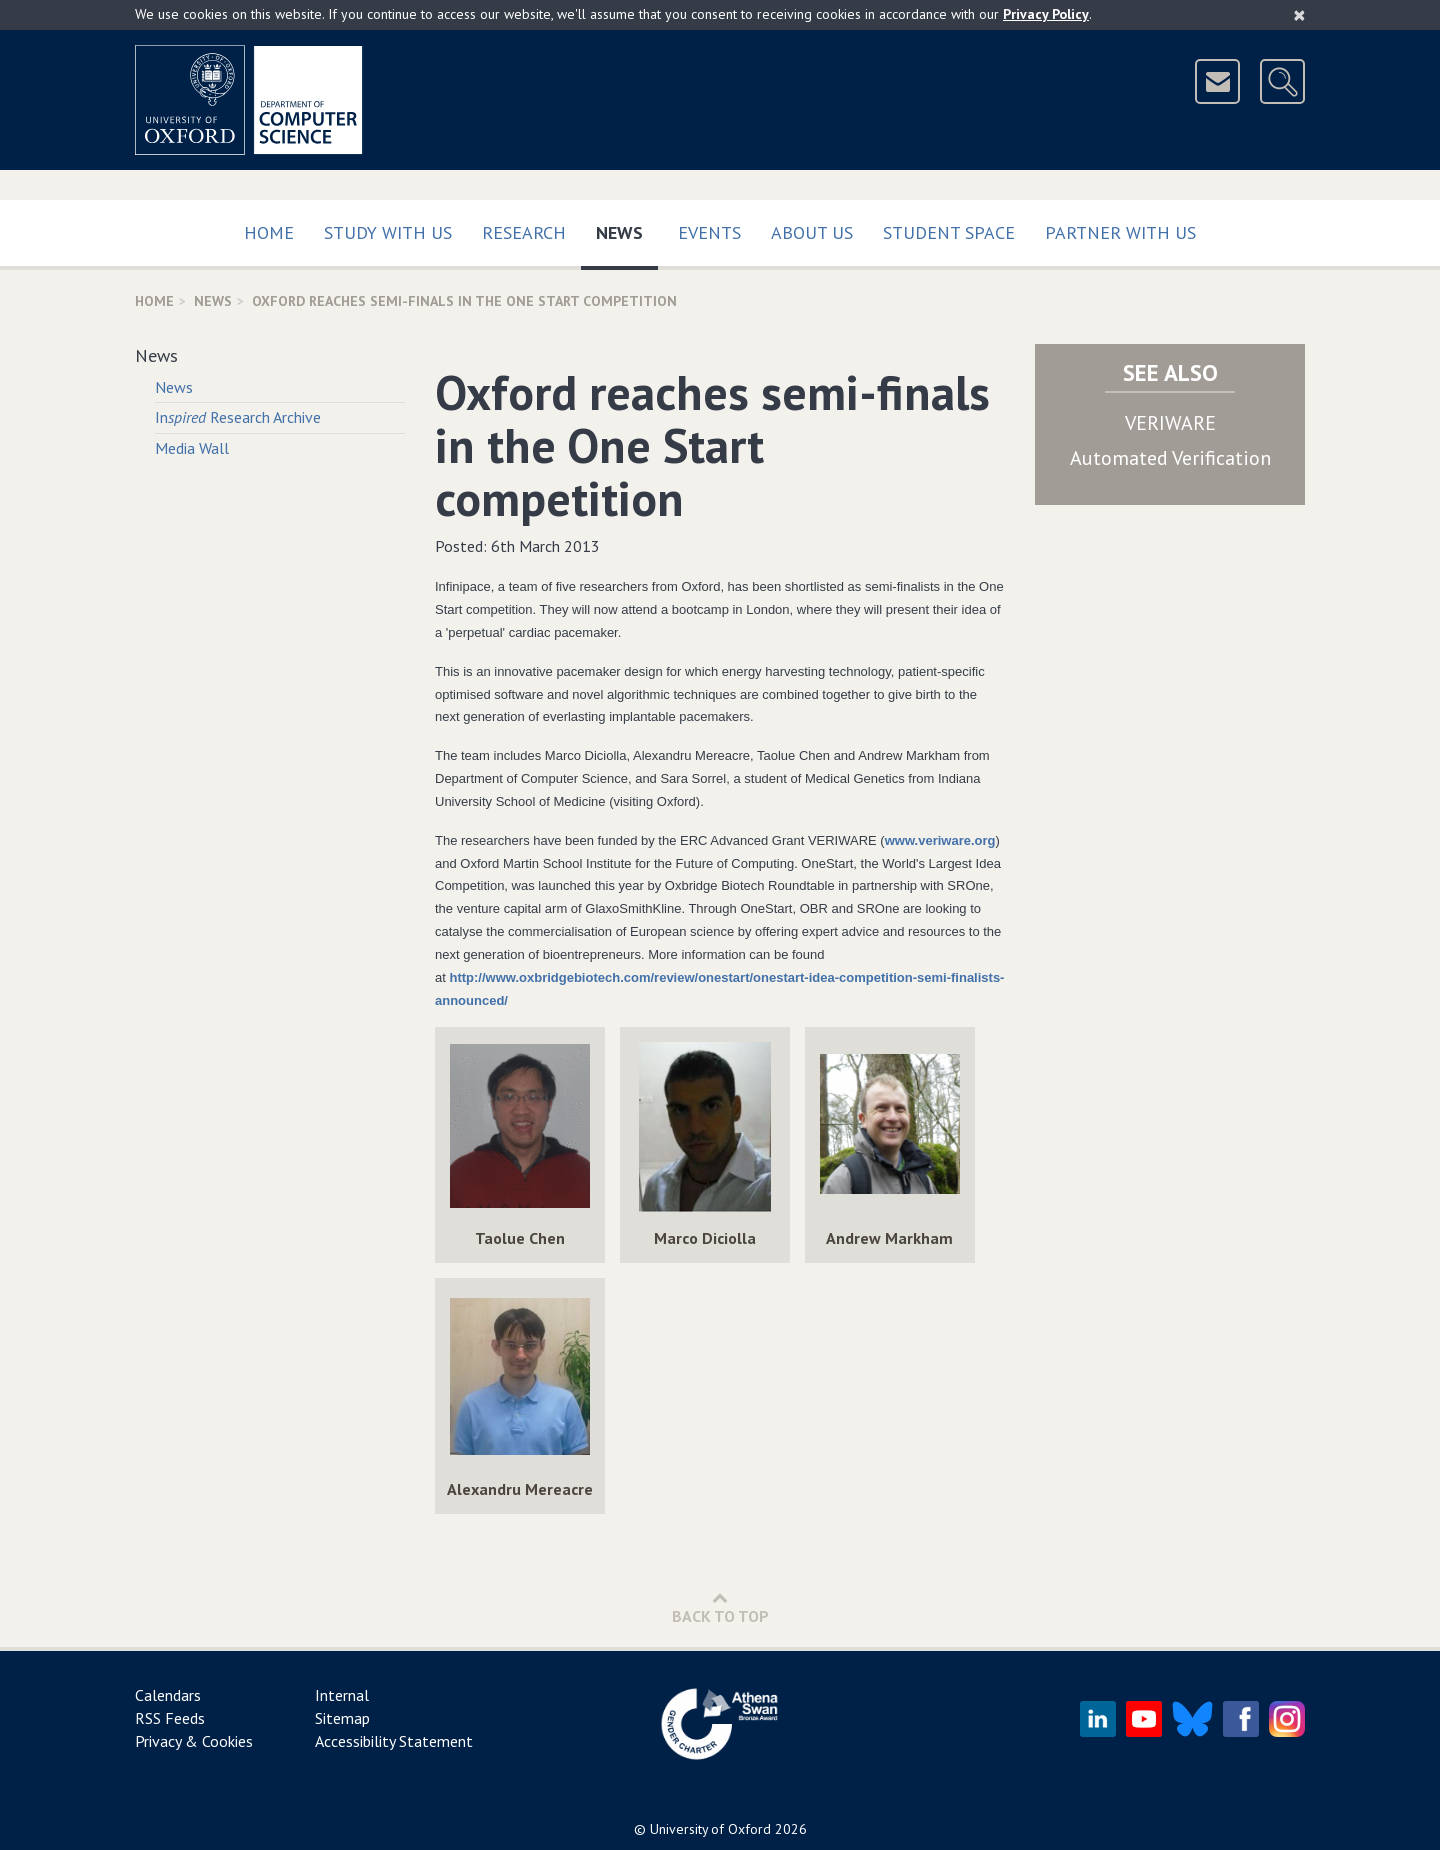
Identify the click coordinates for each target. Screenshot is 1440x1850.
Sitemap (342, 1718)
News (627, 228)
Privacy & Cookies (194, 1741)
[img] (520, 1127)
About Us (812, 232)
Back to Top (720, 1607)
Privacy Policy (1046, 14)
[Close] (1299, 15)
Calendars (168, 1695)
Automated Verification (1170, 458)
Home (269, 232)
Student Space (949, 232)
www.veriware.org (940, 840)
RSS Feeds (170, 1718)
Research (524, 232)
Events (709, 232)
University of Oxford (710, 1829)
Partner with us (1120, 232)
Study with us (388, 232)
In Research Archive (238, 417)
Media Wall (192, 448)
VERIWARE (1170, 423)
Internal (342, 1695)
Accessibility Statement (394, 1741)
